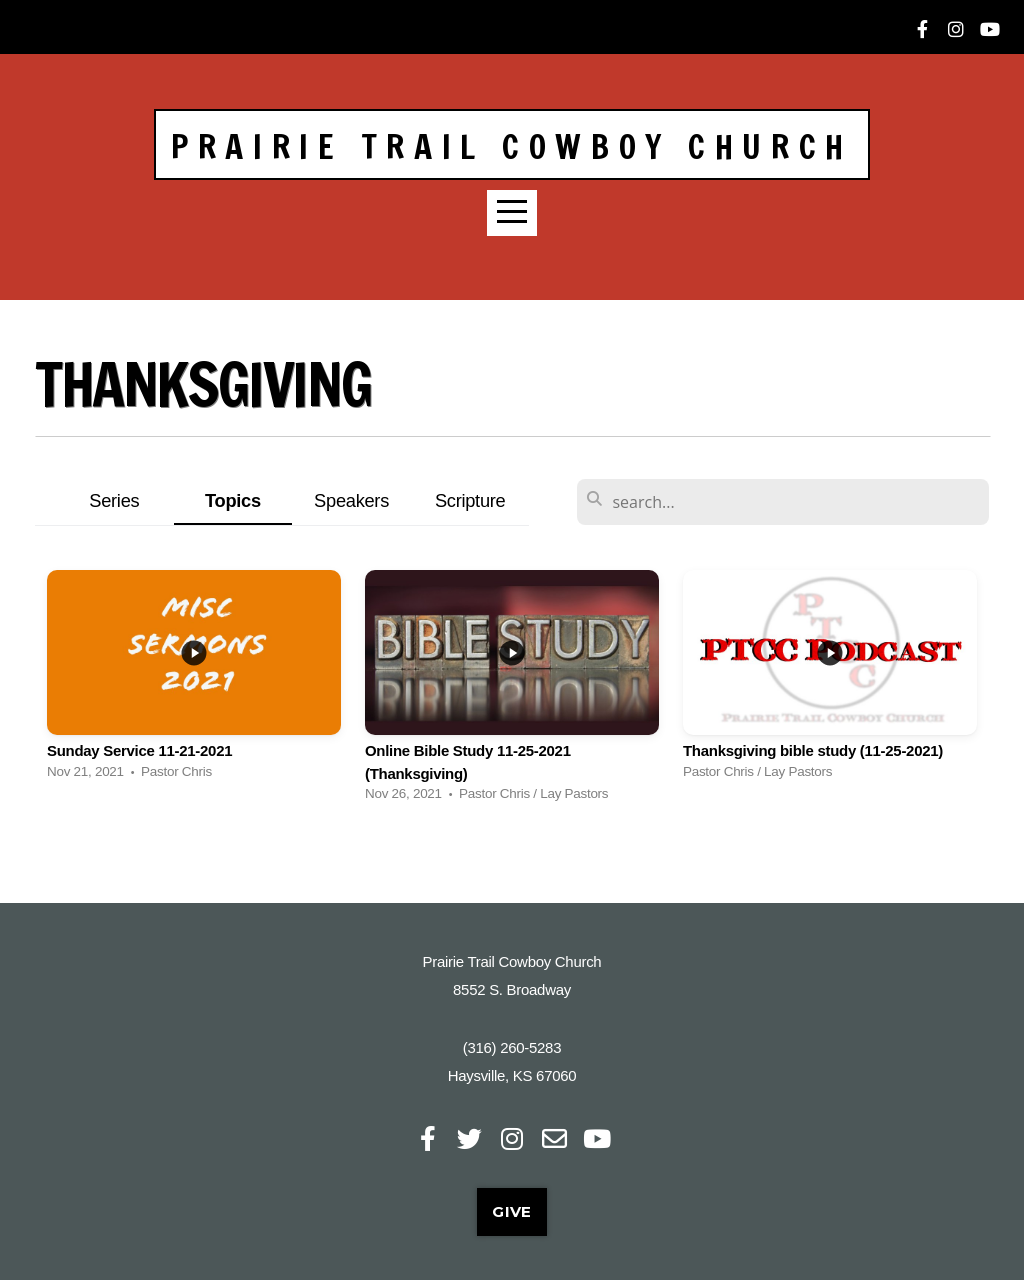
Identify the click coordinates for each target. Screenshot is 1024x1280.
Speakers (351, 500)
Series (114, 500)
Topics (233, 500)
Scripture (470, 500)
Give (511, 1211)
